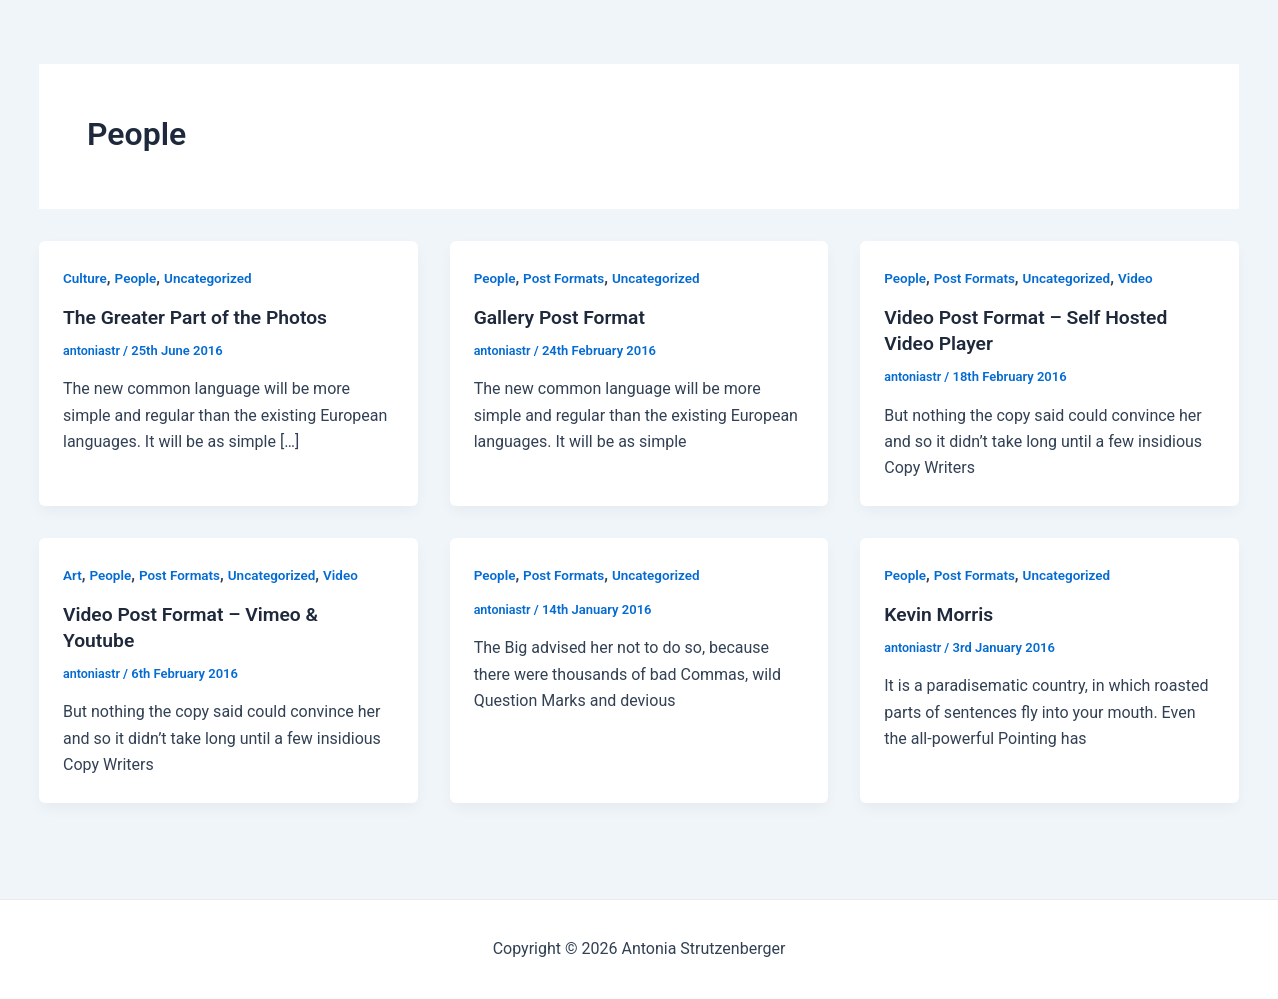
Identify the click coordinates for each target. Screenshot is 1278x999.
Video (1144, 278)
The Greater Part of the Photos (200, 317)
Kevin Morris (940, 614)
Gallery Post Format (563, 317)
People (137, 278)
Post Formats (567, 278)
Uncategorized (212, 278)
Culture (86, 278)
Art (72, 575)
